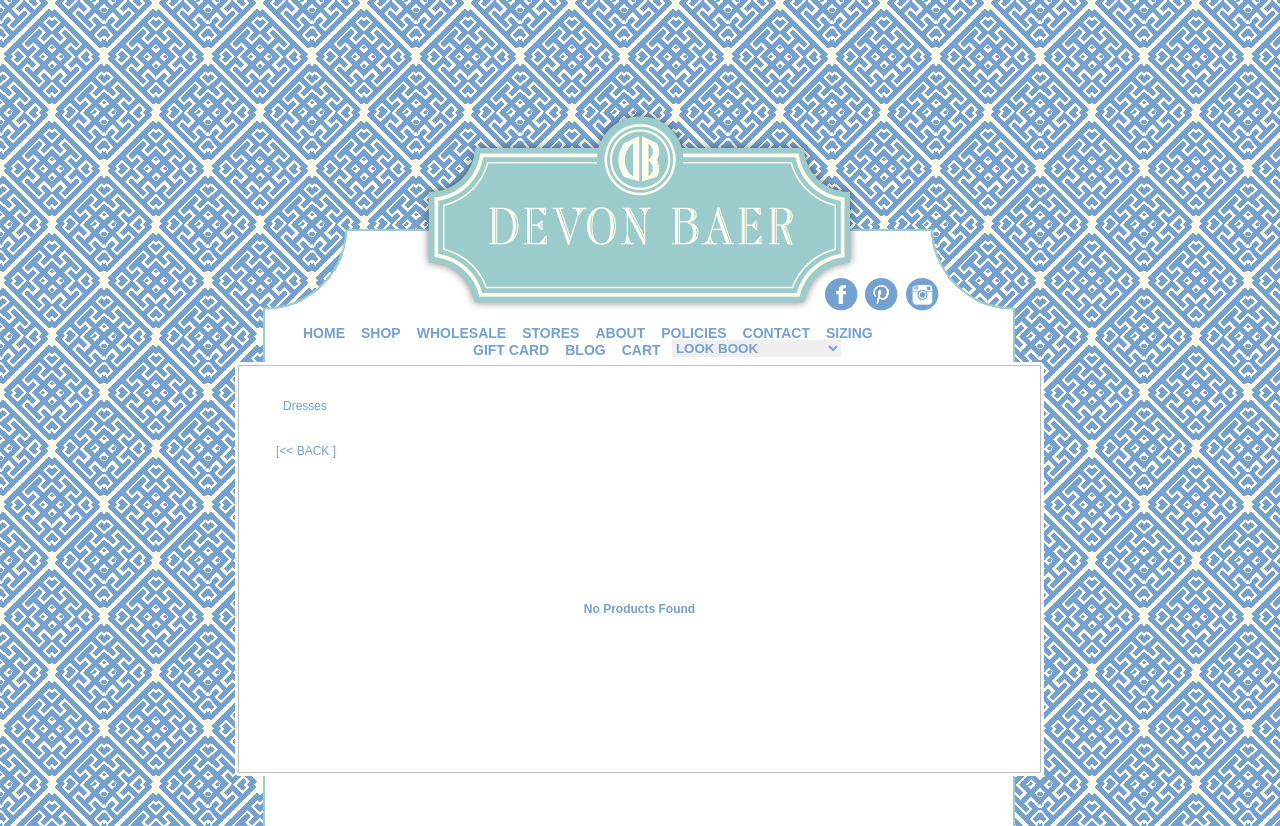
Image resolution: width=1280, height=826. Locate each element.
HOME (324, 333)
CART (641, 350)
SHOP (381, 333)
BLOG (585, 350)
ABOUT (620, 333)
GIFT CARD (511, 350)
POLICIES (693, 333)
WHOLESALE (461, 333)
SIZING (849, 333)
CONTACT (776, 333)
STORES (550, 333)
